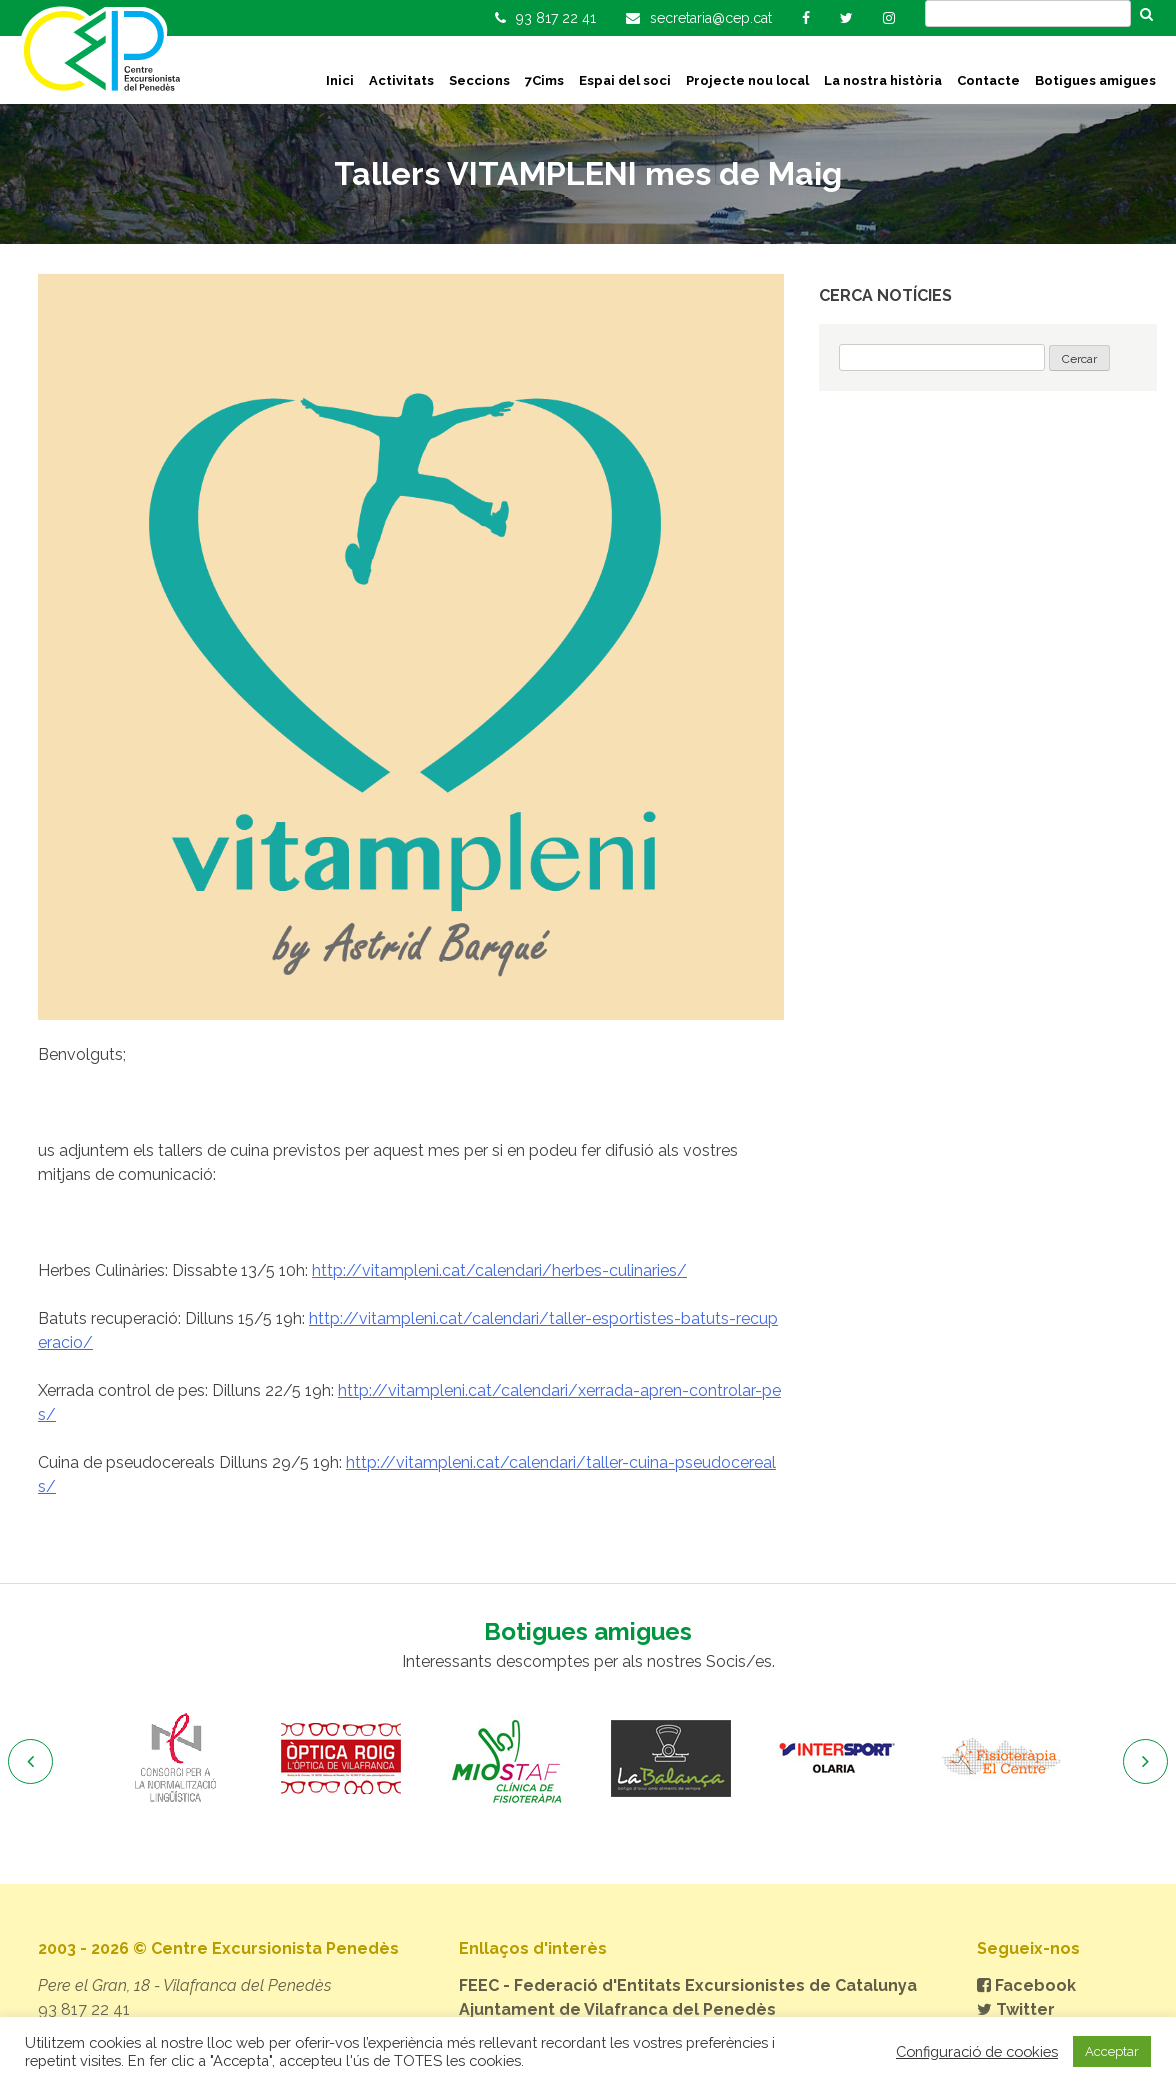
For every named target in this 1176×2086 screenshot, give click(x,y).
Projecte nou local (747, 80)
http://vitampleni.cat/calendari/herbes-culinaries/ (499, 1270)
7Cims (544, 80)
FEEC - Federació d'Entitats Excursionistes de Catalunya (688, 1985)
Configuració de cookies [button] (977, 2051)
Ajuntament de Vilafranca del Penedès (617, 2009)
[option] (175, 1759)
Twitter (1016, 2009)
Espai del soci (625, 80)
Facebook (1026, 1985)
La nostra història (883, 80)
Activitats (401, 80)
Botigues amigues (1095, 80)
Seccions (479, 80)
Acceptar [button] (1112, 2051)
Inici (340, 80)
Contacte (988, 80)
